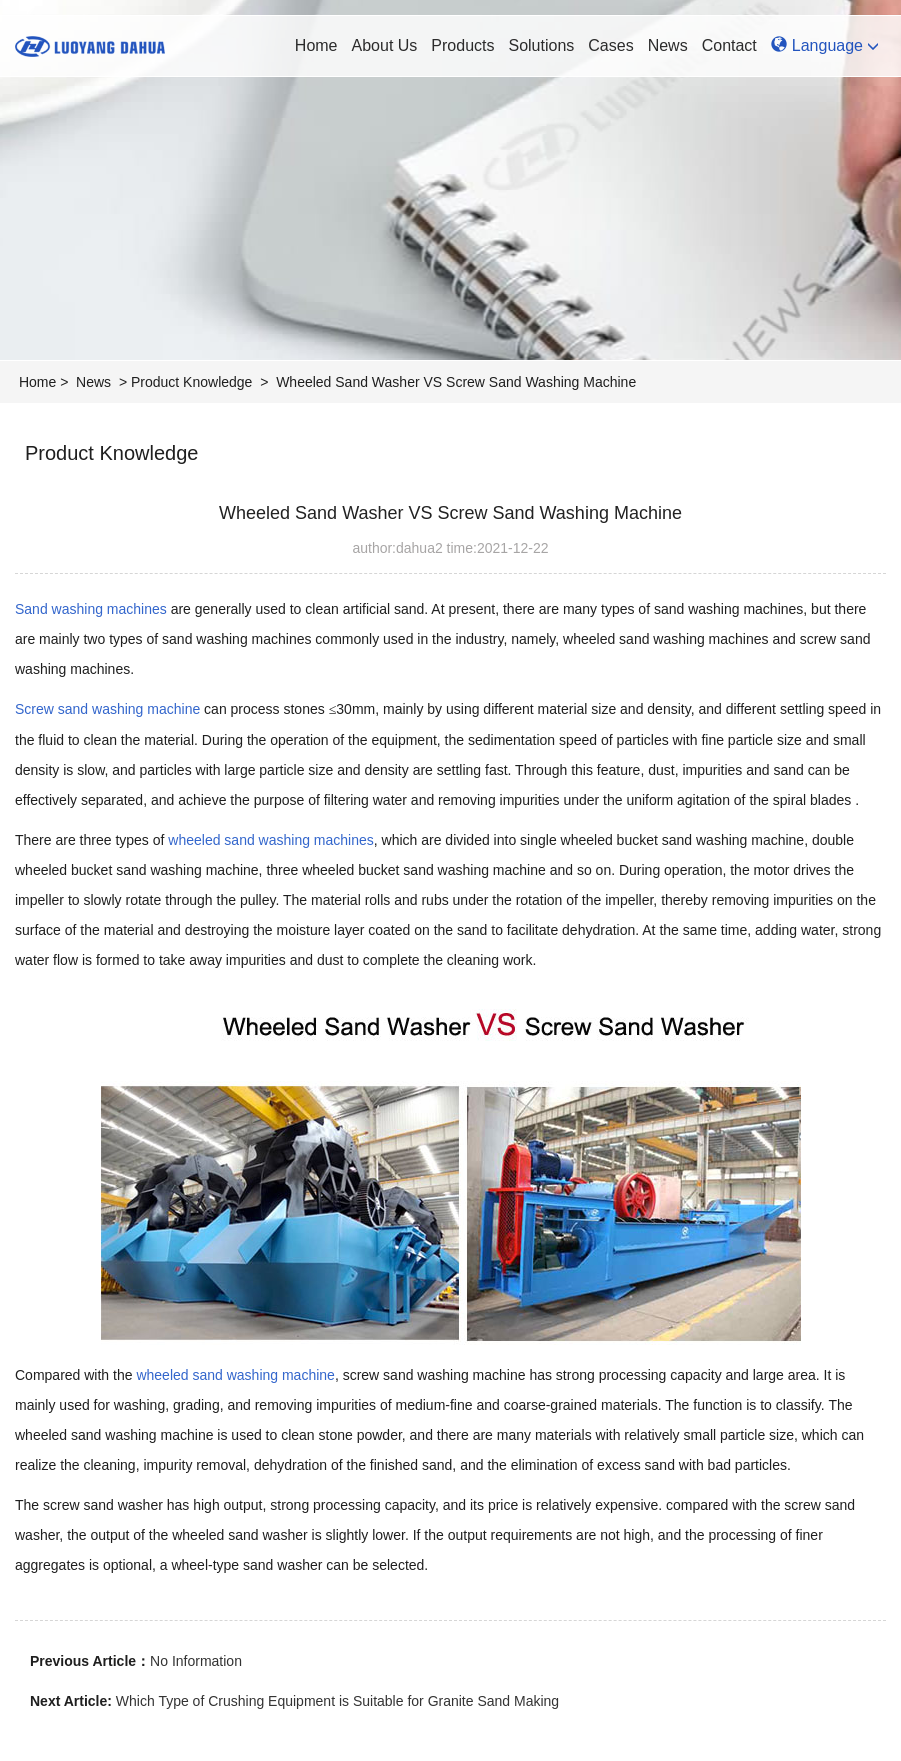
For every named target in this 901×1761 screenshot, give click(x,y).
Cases (610, 45)
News (668, 45)
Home (316, 45)
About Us (385, 45)
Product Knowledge (191, 382)
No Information (196, 1661)
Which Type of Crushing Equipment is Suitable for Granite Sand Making (337, 1701)
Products (462, 45)
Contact (729, 45)
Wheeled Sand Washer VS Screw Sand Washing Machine (456, 382)
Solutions (541, 45)
